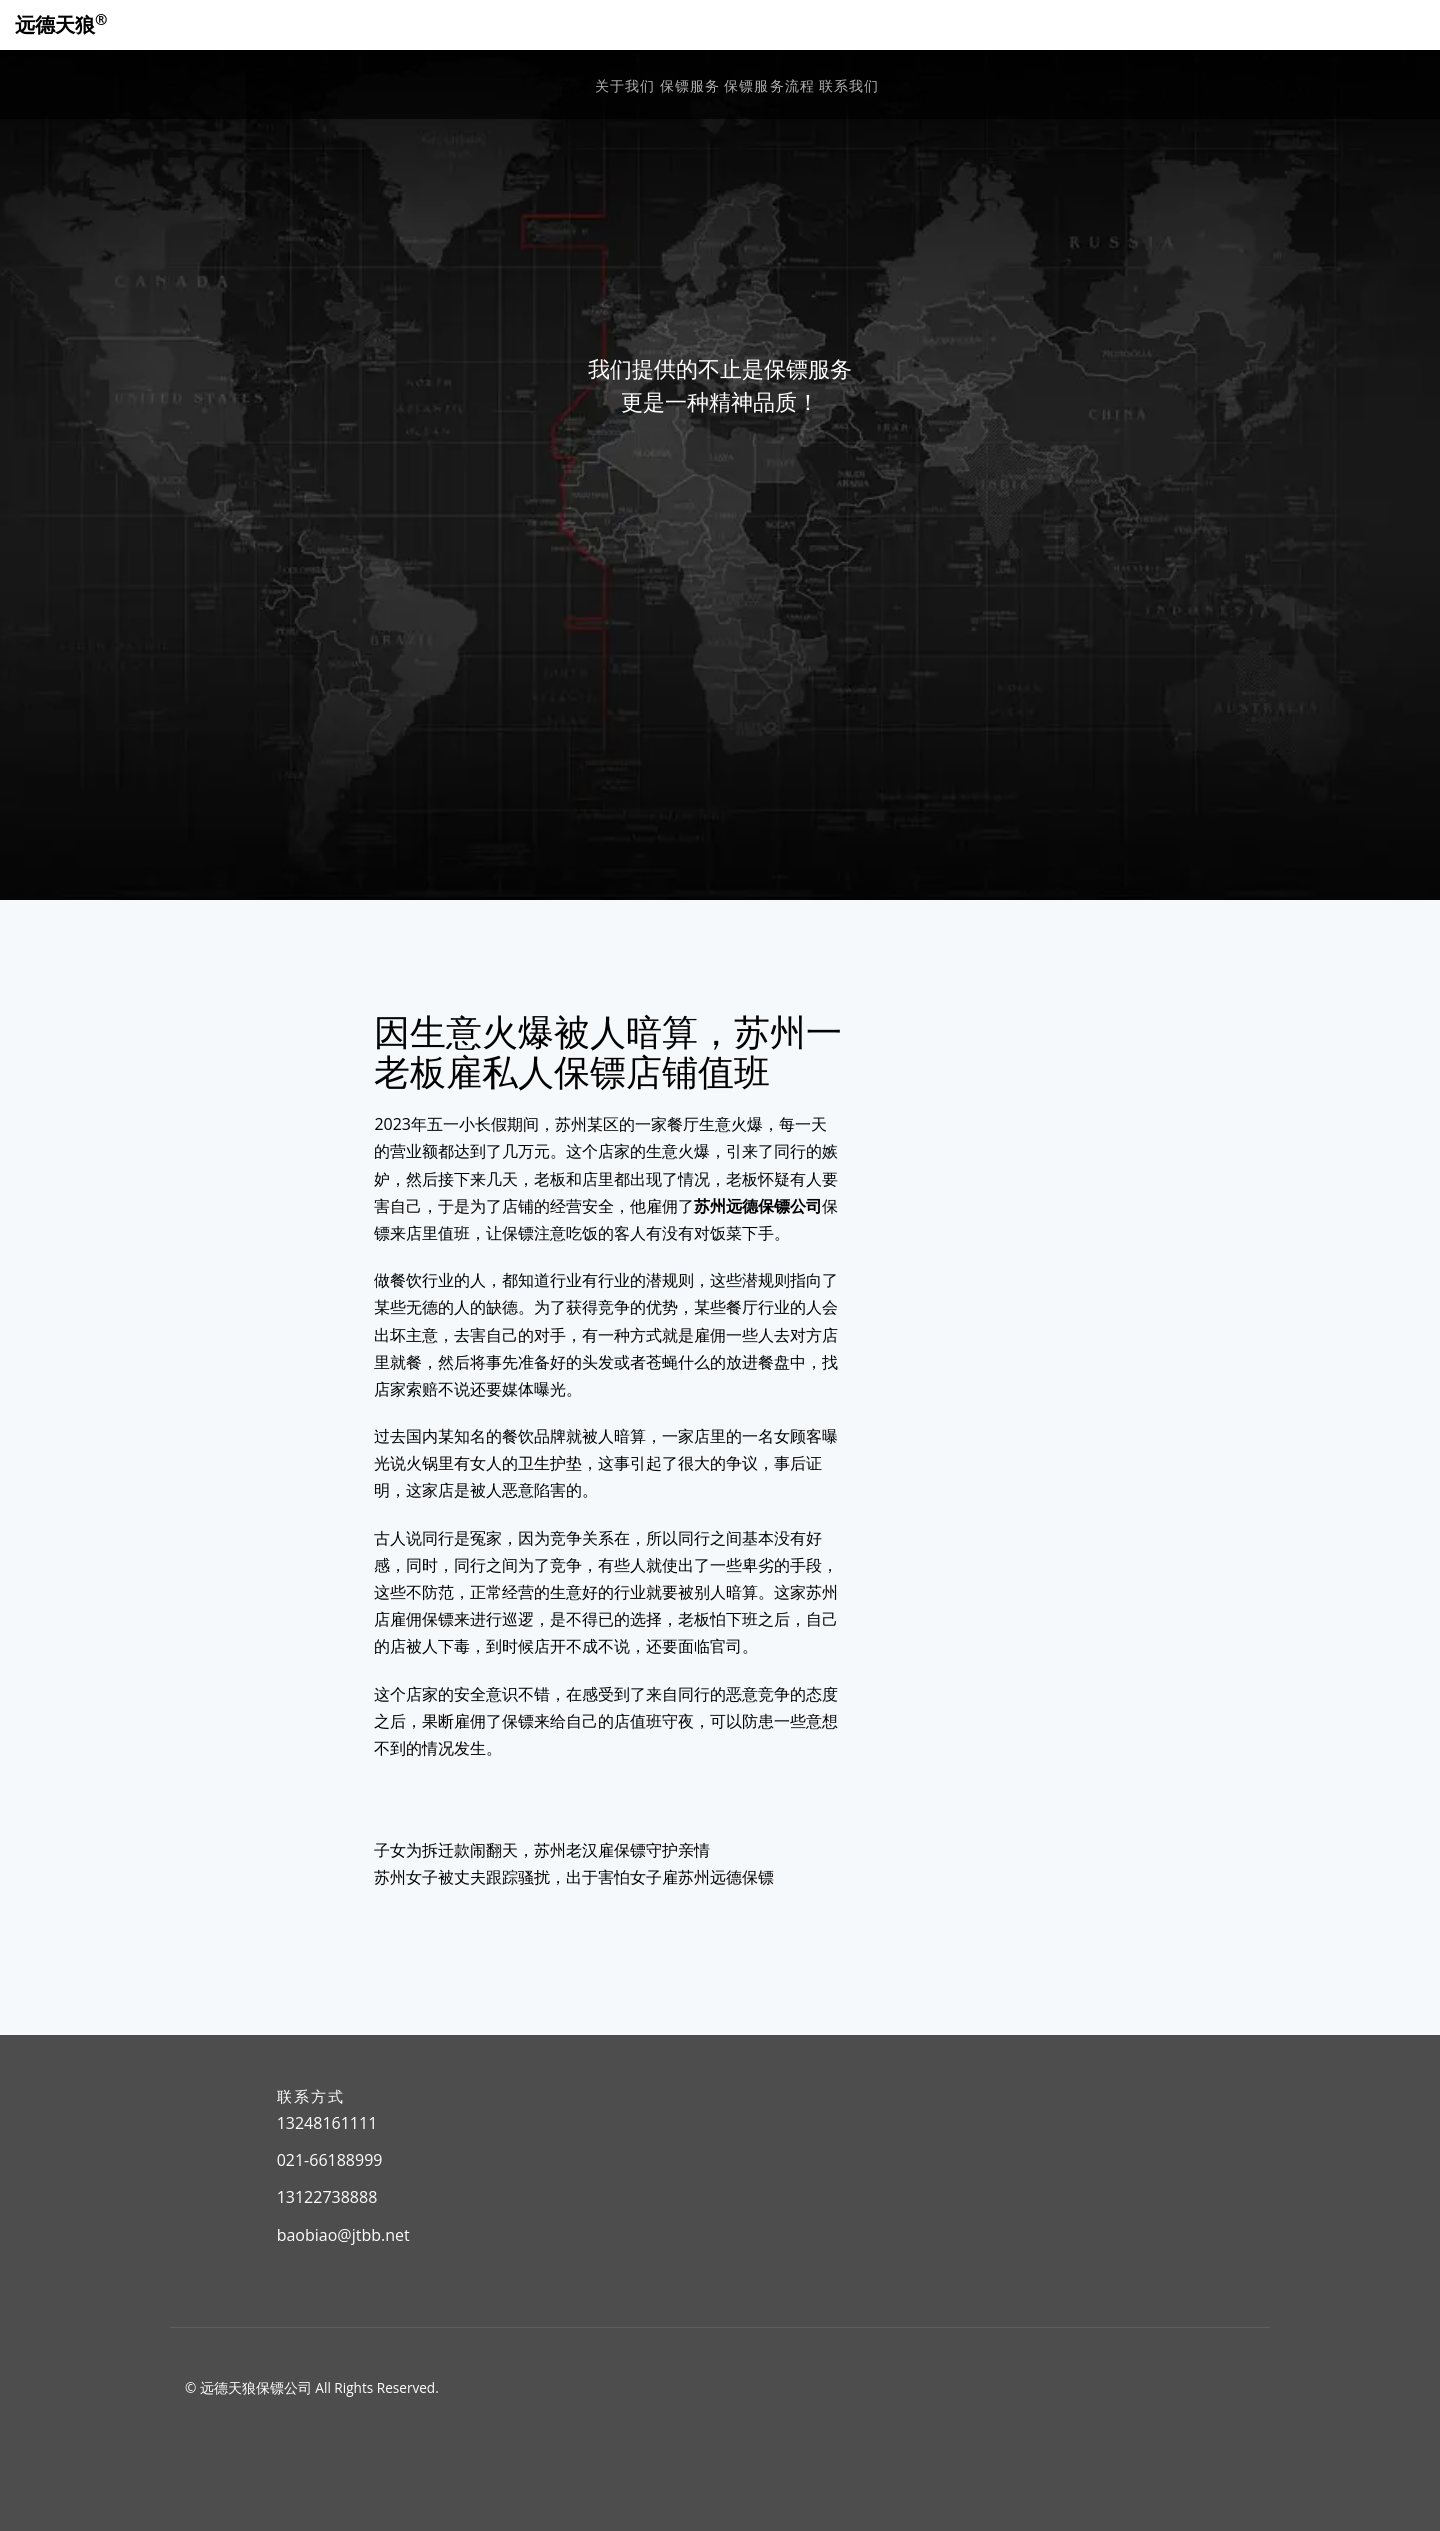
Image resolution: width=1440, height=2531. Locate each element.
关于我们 (625, 85)
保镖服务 (690, 85)
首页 (575, 85)
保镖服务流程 (769, 85)
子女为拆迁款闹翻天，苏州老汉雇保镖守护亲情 (542, 1850)
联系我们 (849, 85)
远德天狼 (61, 24)
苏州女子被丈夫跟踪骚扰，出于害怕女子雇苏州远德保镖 (574, 1877)
